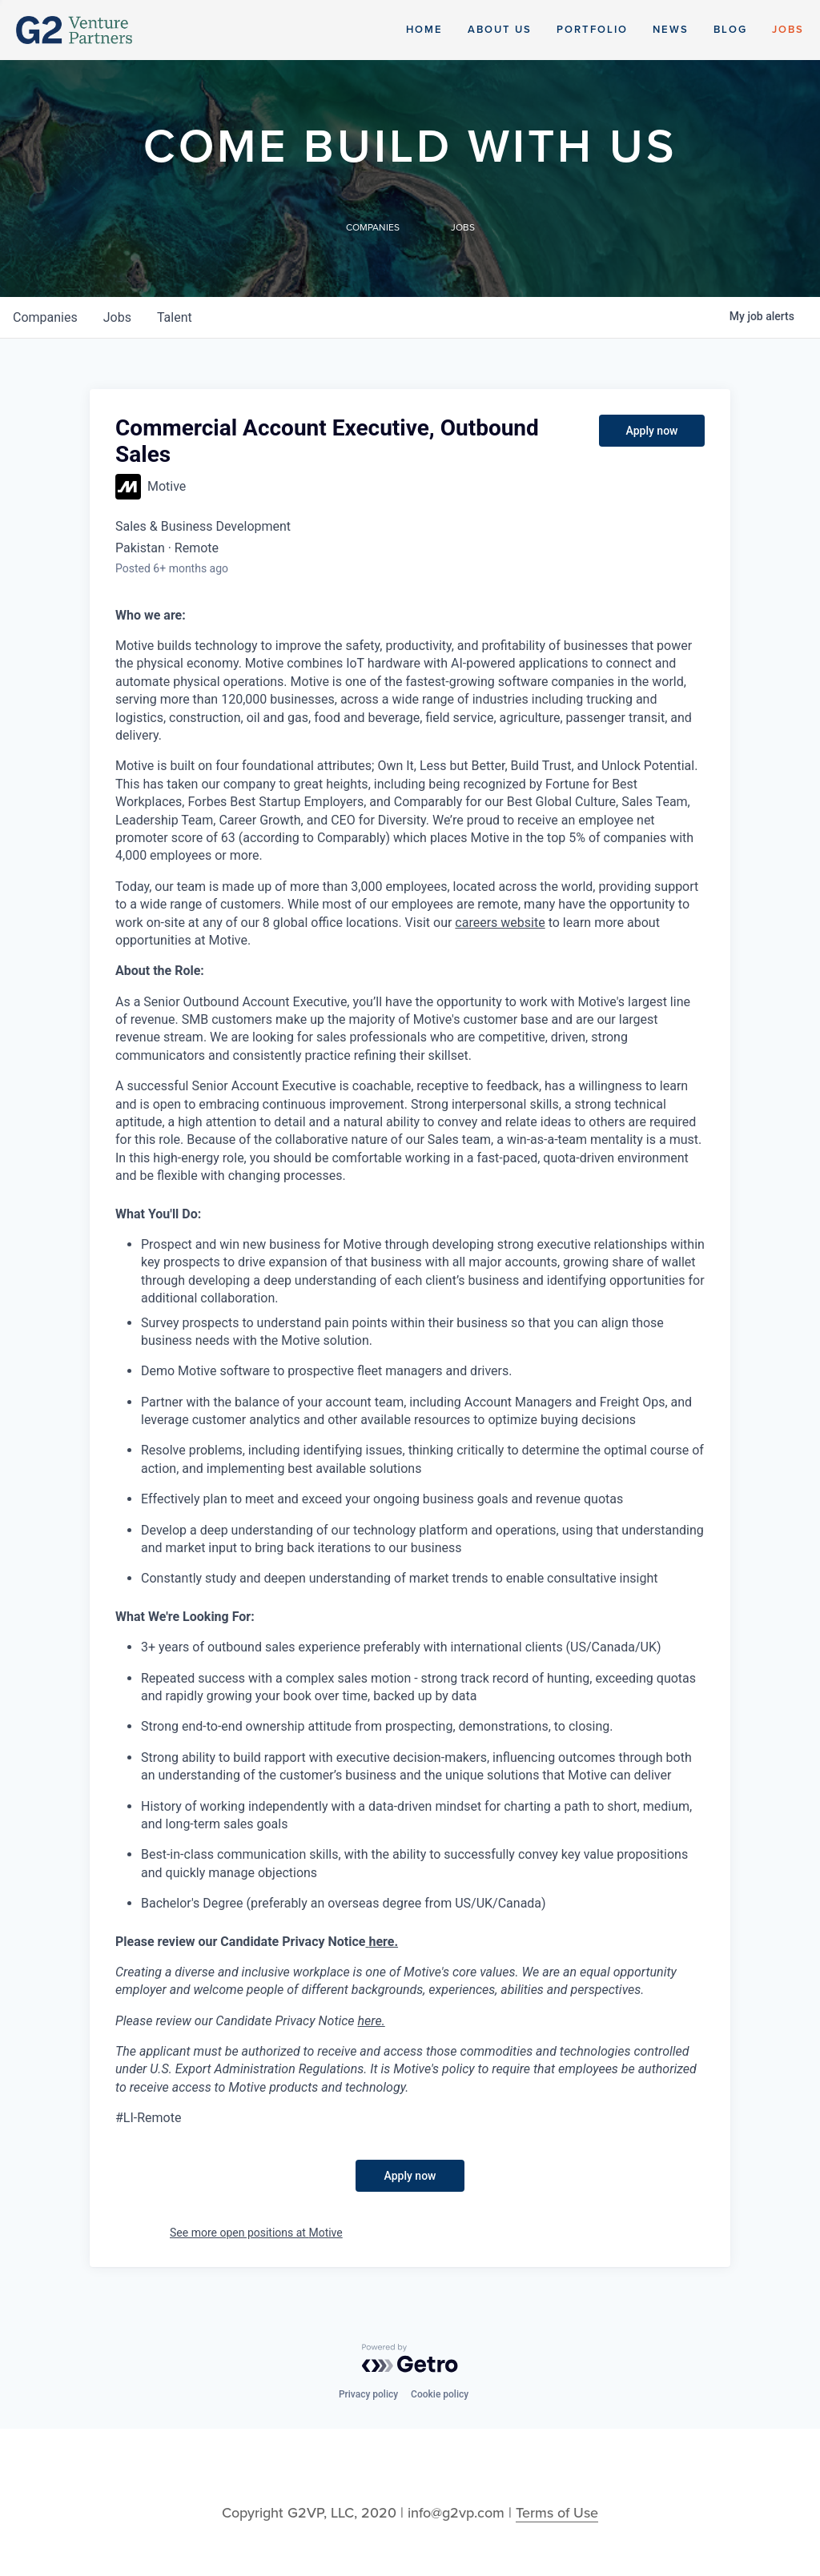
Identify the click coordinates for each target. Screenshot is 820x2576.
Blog (730, 29)
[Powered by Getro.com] (410, 2358)
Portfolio (592, 29)
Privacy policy (368, 2394)
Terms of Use (557, 2513)
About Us (500, 29)
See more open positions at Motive (256, 2232)
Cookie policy (439, 2394)
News (671, 29)
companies (45, 317)
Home (424, 29)
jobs (117, 317)
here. (371, 2020)
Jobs (788, 29)
